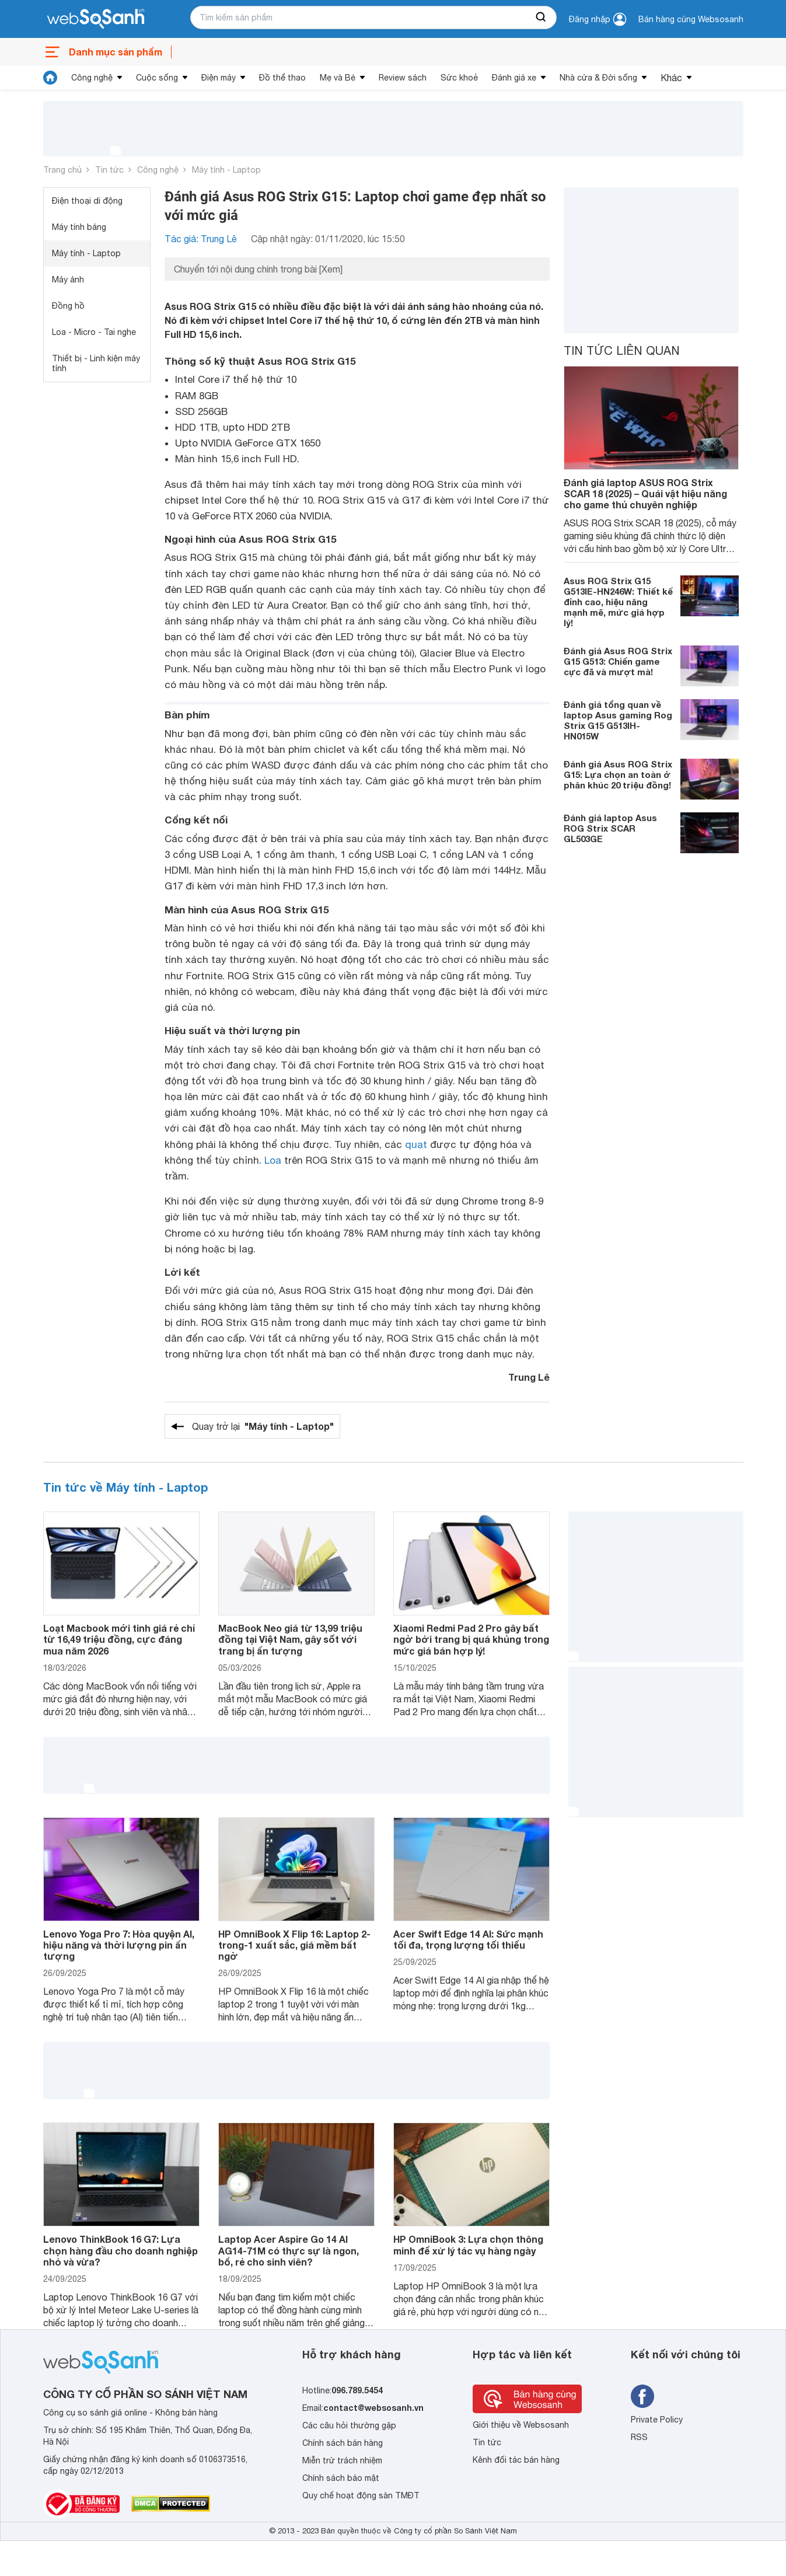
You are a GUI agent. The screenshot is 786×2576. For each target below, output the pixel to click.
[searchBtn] (541, 17)
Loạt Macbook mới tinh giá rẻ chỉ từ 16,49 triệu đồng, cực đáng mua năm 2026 (119, 1639)
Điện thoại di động (87, 200)
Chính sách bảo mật (340, 2478)
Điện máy (218, 77)
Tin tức (109, 169)
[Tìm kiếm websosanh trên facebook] (642, 2396)
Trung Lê (529, 1377)
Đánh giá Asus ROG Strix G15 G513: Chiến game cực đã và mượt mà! (618, 661)
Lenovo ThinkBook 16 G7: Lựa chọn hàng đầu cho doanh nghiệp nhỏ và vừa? (120, 2250)
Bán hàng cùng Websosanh (690, 19)
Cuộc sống (157, 77)
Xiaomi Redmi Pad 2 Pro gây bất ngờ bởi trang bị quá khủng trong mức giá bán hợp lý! (471, 1639)
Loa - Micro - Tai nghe (94, 332)
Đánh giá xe (514, 77)
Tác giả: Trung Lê (201, 238)
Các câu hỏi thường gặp (349, 2425)
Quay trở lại (263, 1426)
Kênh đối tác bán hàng (516, 2460)
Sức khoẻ (459, 77)
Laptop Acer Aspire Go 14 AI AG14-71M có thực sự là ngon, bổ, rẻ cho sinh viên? (288, 2250)
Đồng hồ (68, 305)
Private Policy (657, 2419)
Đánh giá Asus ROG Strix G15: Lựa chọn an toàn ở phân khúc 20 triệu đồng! (618, 774)
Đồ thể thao (282, 77)
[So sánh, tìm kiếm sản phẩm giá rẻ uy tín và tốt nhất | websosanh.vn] (95, 19)
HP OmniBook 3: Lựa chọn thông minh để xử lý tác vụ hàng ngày (468, 2244)
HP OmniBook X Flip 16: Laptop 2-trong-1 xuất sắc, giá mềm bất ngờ (294, 1944)
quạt (416, 1144)
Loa (272, 1160)
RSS (639, 2437)
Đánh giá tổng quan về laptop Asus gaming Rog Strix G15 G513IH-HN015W (618, 720)
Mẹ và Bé (337, 77)
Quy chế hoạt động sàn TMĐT (361, 2495)
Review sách (403, 77)
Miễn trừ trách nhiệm (342, 2460)
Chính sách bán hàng (342, 2443)
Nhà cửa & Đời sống (598, 77)
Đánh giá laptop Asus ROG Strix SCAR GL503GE (610, 828)
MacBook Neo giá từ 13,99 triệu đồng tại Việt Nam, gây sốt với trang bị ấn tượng (290, 1639)
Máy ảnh (68, 279)
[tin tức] (50, 78)
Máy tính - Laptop (226, 169)
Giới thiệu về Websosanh (521, 2425)
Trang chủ (62, 169)
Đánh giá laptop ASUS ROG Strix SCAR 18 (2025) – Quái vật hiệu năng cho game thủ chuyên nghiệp (645, 493)
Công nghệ (92, 77)
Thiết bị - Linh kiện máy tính (96, 363)
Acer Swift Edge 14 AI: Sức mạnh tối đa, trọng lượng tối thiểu (468, 1939)
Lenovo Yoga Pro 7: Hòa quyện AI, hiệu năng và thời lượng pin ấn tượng (118, 1944)
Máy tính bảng (79, 227)
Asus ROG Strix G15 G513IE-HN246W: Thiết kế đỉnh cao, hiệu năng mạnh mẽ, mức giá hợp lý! (618, 601)
